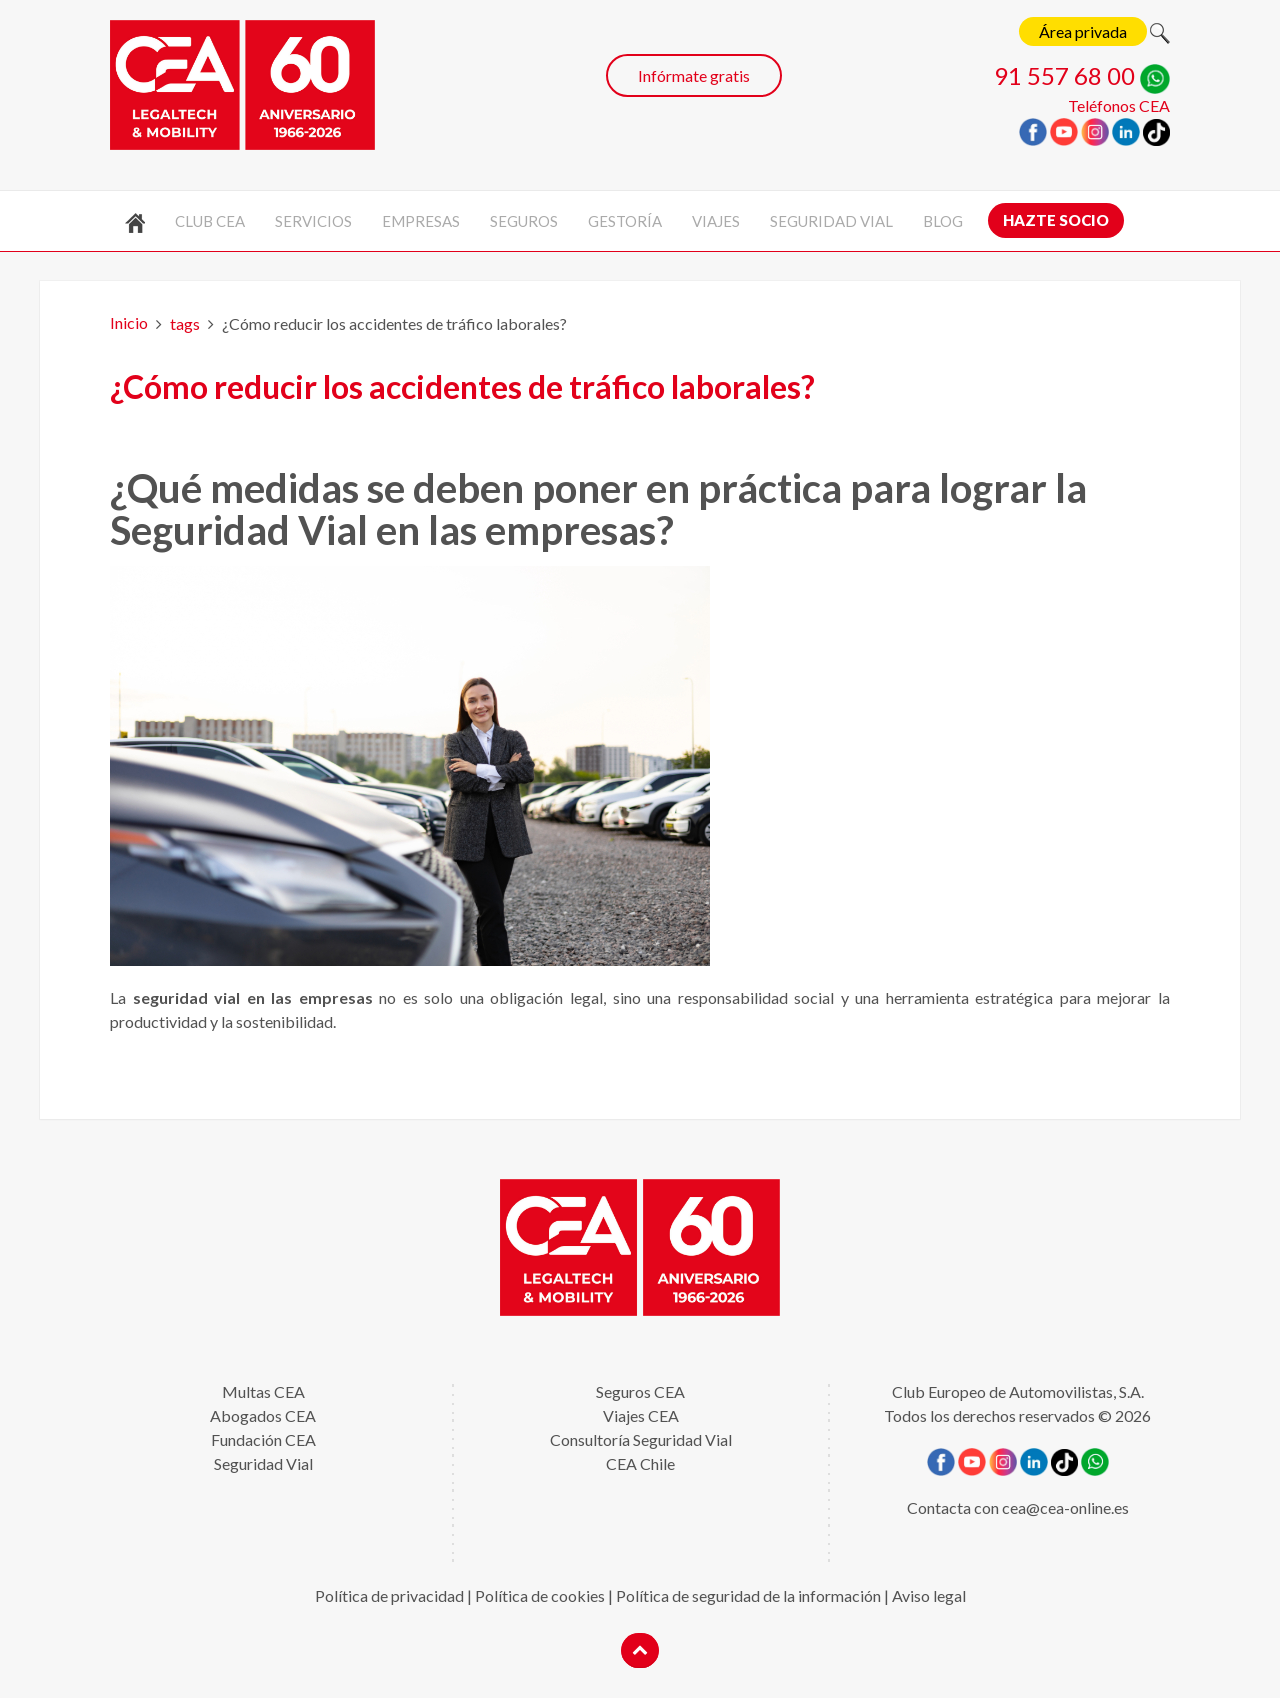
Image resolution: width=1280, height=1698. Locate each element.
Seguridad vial (831, 221)
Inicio (129, 322)
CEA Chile (640, 1463)
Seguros (524, 221)
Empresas (421, 221)
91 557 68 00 (1064, 76)
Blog (943, 221)
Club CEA (210, 221)
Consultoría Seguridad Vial (641, 1439)
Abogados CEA (263, 1415)
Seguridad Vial (263, 1463)
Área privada (1083, 31)
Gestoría (625, 221)
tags (185, 323)
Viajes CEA (641, 1415)
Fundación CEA (263, 1439)
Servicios (313, 221)
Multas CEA (263, 1391)
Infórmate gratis (694, 75)
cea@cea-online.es (1065, 1507)
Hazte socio (1056, 220)
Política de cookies (540, 1595)
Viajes (716, 221)
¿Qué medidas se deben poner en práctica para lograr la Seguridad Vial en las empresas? (598, 509)
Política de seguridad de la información (748, 1595)
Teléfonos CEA (1119, 105)
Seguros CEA (640, 1391)
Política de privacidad (389, 1595)
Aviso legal (929, 1595)
